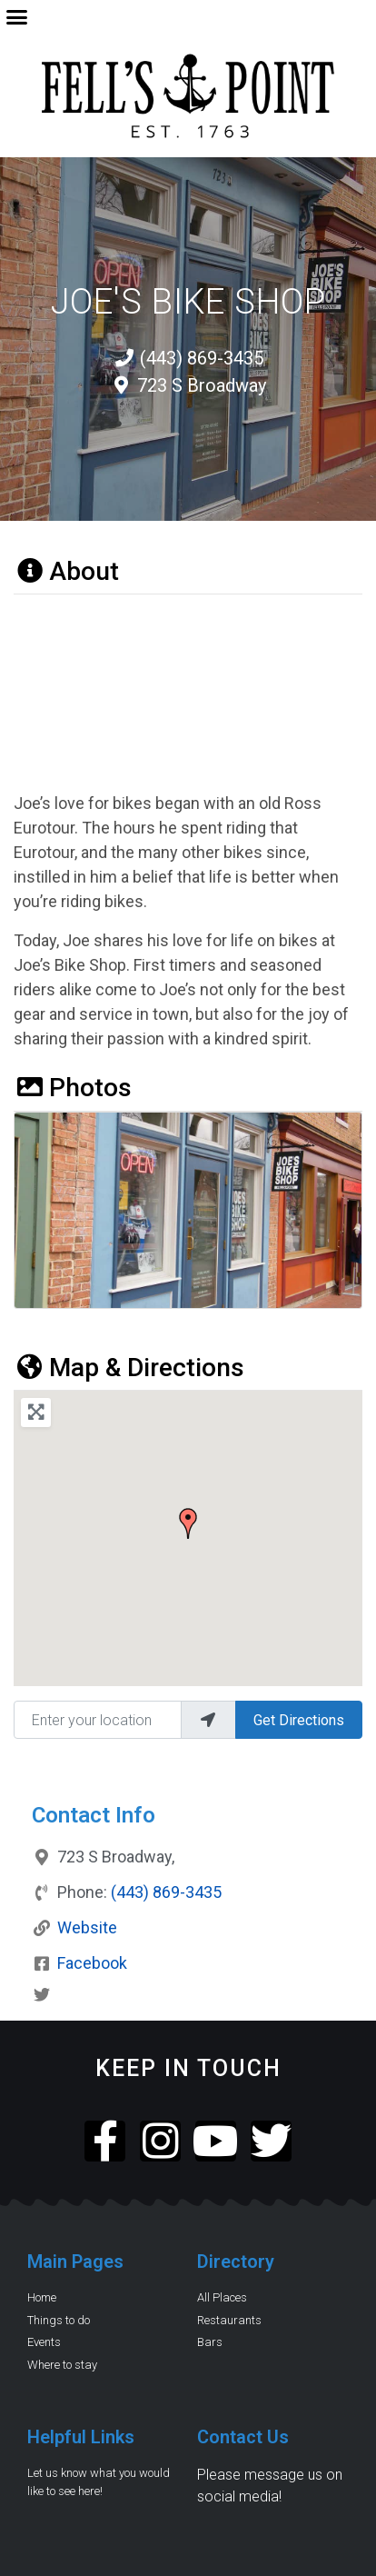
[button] (17, 17)
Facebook (92, 1962)
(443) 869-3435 (166, 1892)
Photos (73, 1088)
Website (87, 1927)
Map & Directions (129, 1368)
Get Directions (298, 1720)
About (66, 571)
